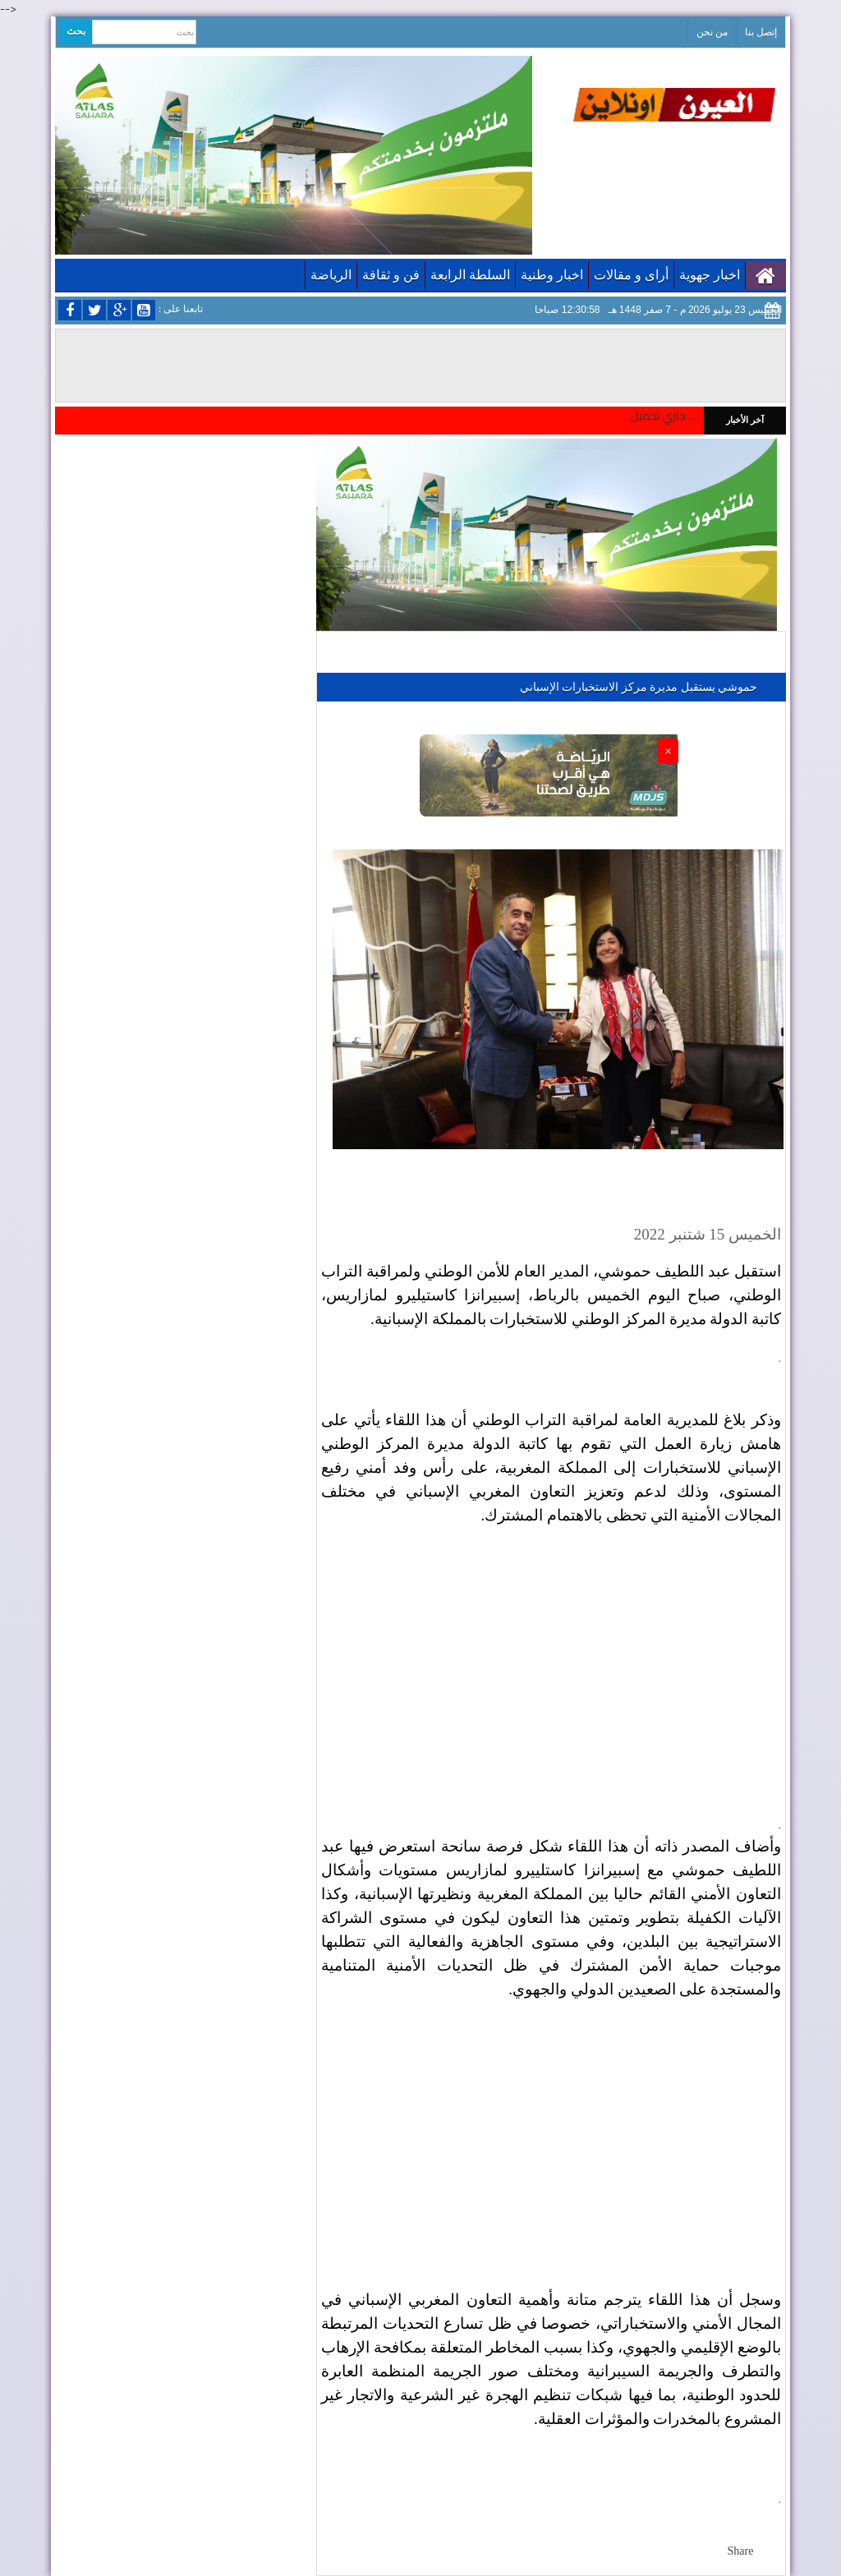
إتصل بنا (761, 32)
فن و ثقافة (391, 275)
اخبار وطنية (552, 275)
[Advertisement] (551, 1659)
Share (741, 2551)
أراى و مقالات (631, 275)
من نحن (712, 32)
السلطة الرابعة (470, 275)
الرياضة (331, 275)
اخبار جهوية (709, 275)
